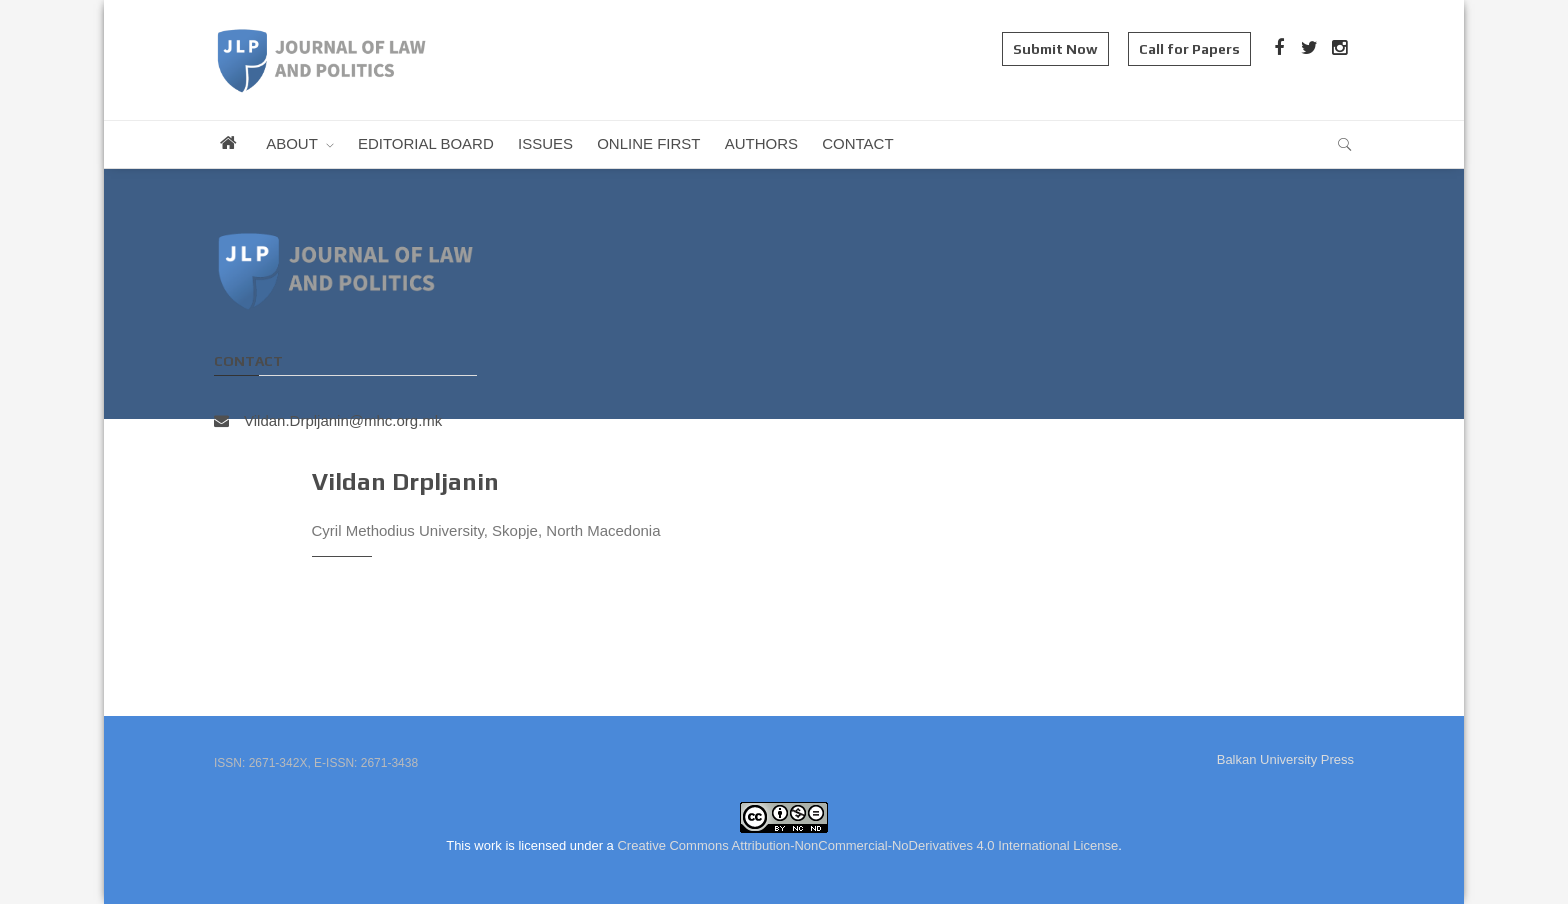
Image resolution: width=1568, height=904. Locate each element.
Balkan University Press (1285, 759)
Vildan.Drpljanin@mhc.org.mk (328, 420)
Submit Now (1055, 49)
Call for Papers (1189, 49)
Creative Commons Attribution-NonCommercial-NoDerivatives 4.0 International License (867, 845)
